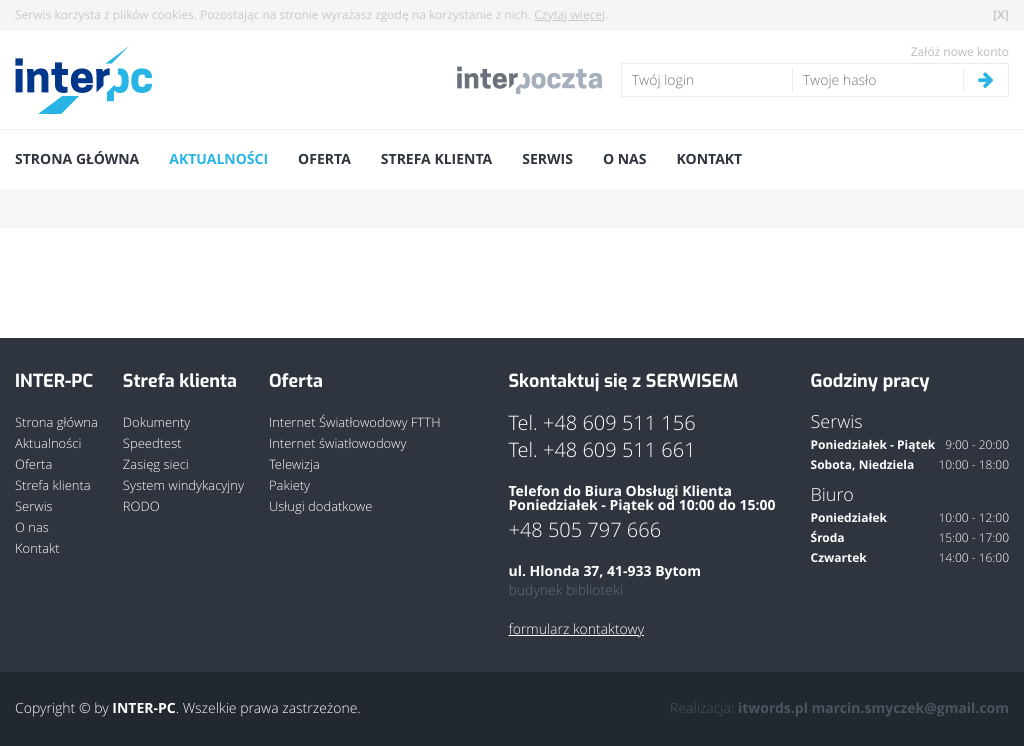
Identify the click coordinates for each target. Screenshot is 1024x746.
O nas (625, 159)
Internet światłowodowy (337, 443)
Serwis (547, 159)
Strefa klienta (436, 159)
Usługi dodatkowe (320, 506)
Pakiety (289, 485)
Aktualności (218, 159)
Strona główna (77, 159)
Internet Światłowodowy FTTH (355, 422)
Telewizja (294, 464)
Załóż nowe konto (960, 52)
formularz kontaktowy (576, 630)
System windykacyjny (183, 485)
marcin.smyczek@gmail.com (910, 708)
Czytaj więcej (569, 15)
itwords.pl (773, 708)
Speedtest (152, 443)
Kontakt (709, 159)
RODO (141, 506)
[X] (1001, 14)
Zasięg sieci (156, 464)
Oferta (324, 159)
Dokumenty (156, 422)
